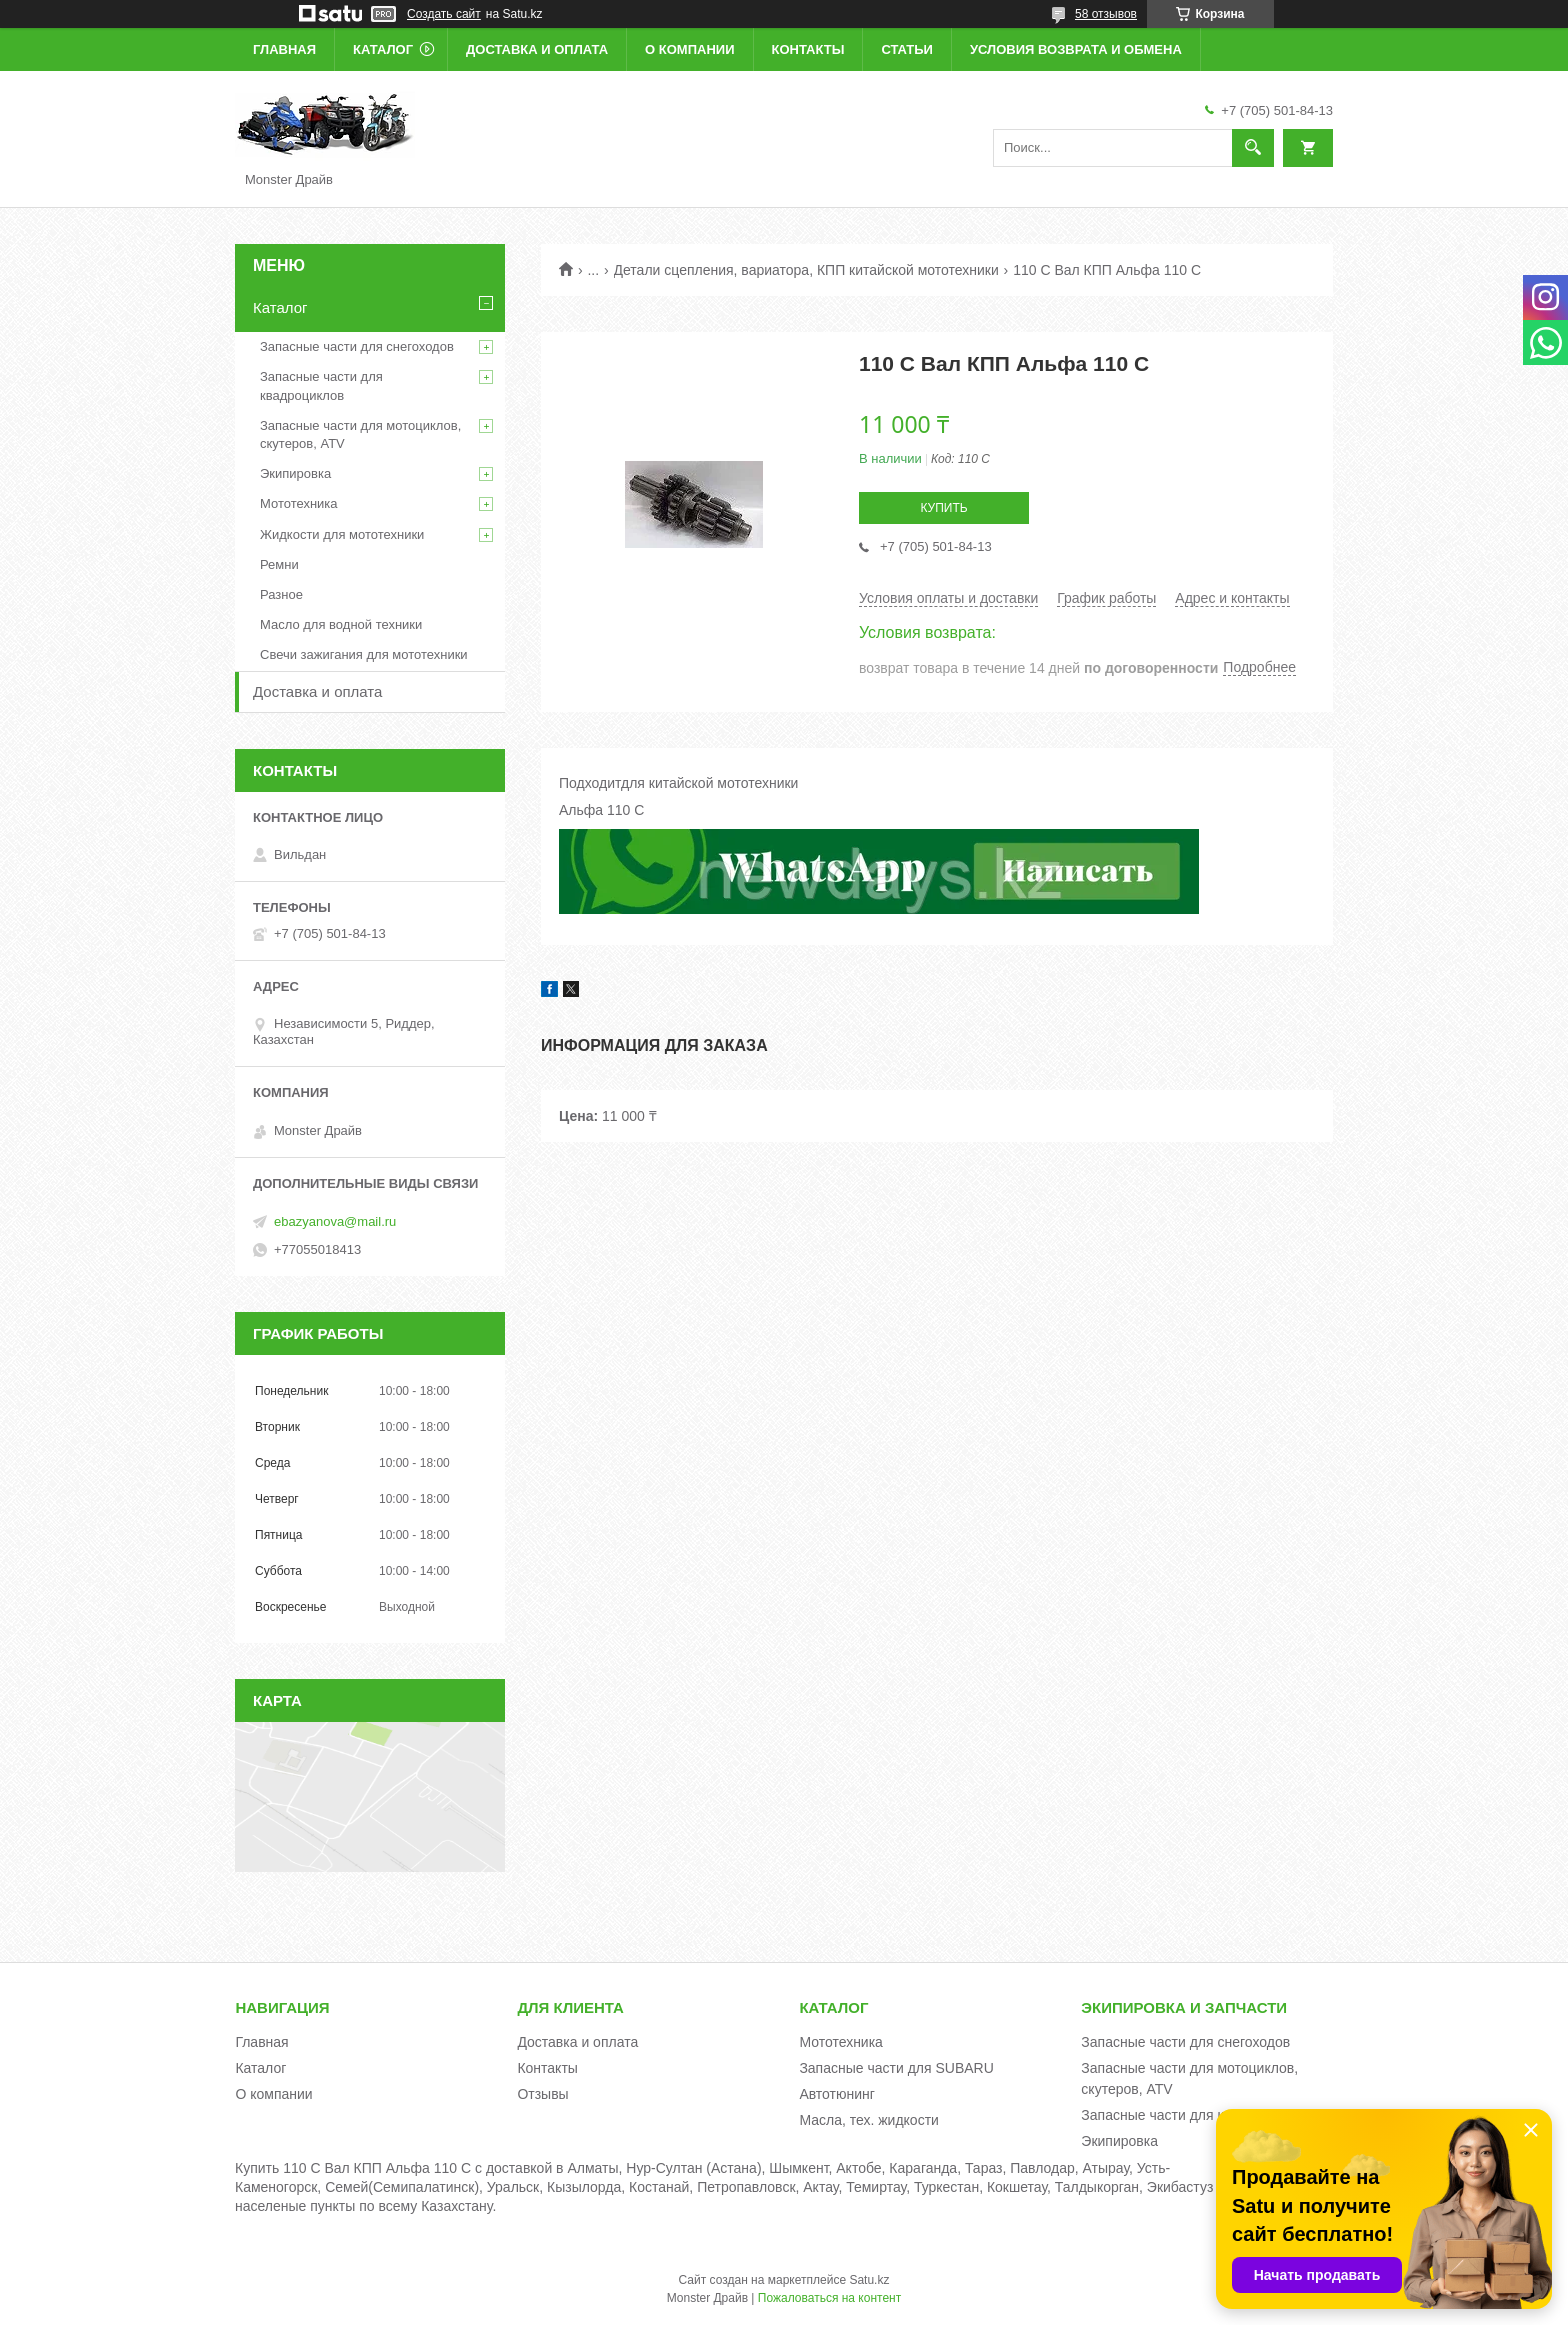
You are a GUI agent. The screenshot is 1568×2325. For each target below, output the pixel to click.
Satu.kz (869, 2280)
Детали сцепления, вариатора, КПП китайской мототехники (806, 270)
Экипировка (295, 473)
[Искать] (1253, 148)
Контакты (808, 49)
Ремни (279, 564)
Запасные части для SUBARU (896, 2068)
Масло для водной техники (341, 624)
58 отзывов (1106, 14)
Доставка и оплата (537, 49)
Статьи (907, 49)
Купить (943, 508)
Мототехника (299, 503)
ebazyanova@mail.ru (335, 1221)
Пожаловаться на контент (829, 2298)
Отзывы (542, 2094)
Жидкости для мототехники (342, 534)
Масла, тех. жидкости (869, 2120)
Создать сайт (444, 14)
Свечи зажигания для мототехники (364, 654)
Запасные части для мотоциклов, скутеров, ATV (360, 434)
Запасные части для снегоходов (357, 346)
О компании (689, 49)
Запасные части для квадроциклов (321, 385)
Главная (284, 49)
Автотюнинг (837, 2094)
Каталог (383, 49)
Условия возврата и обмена (1076, 49)
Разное (281, 594)
